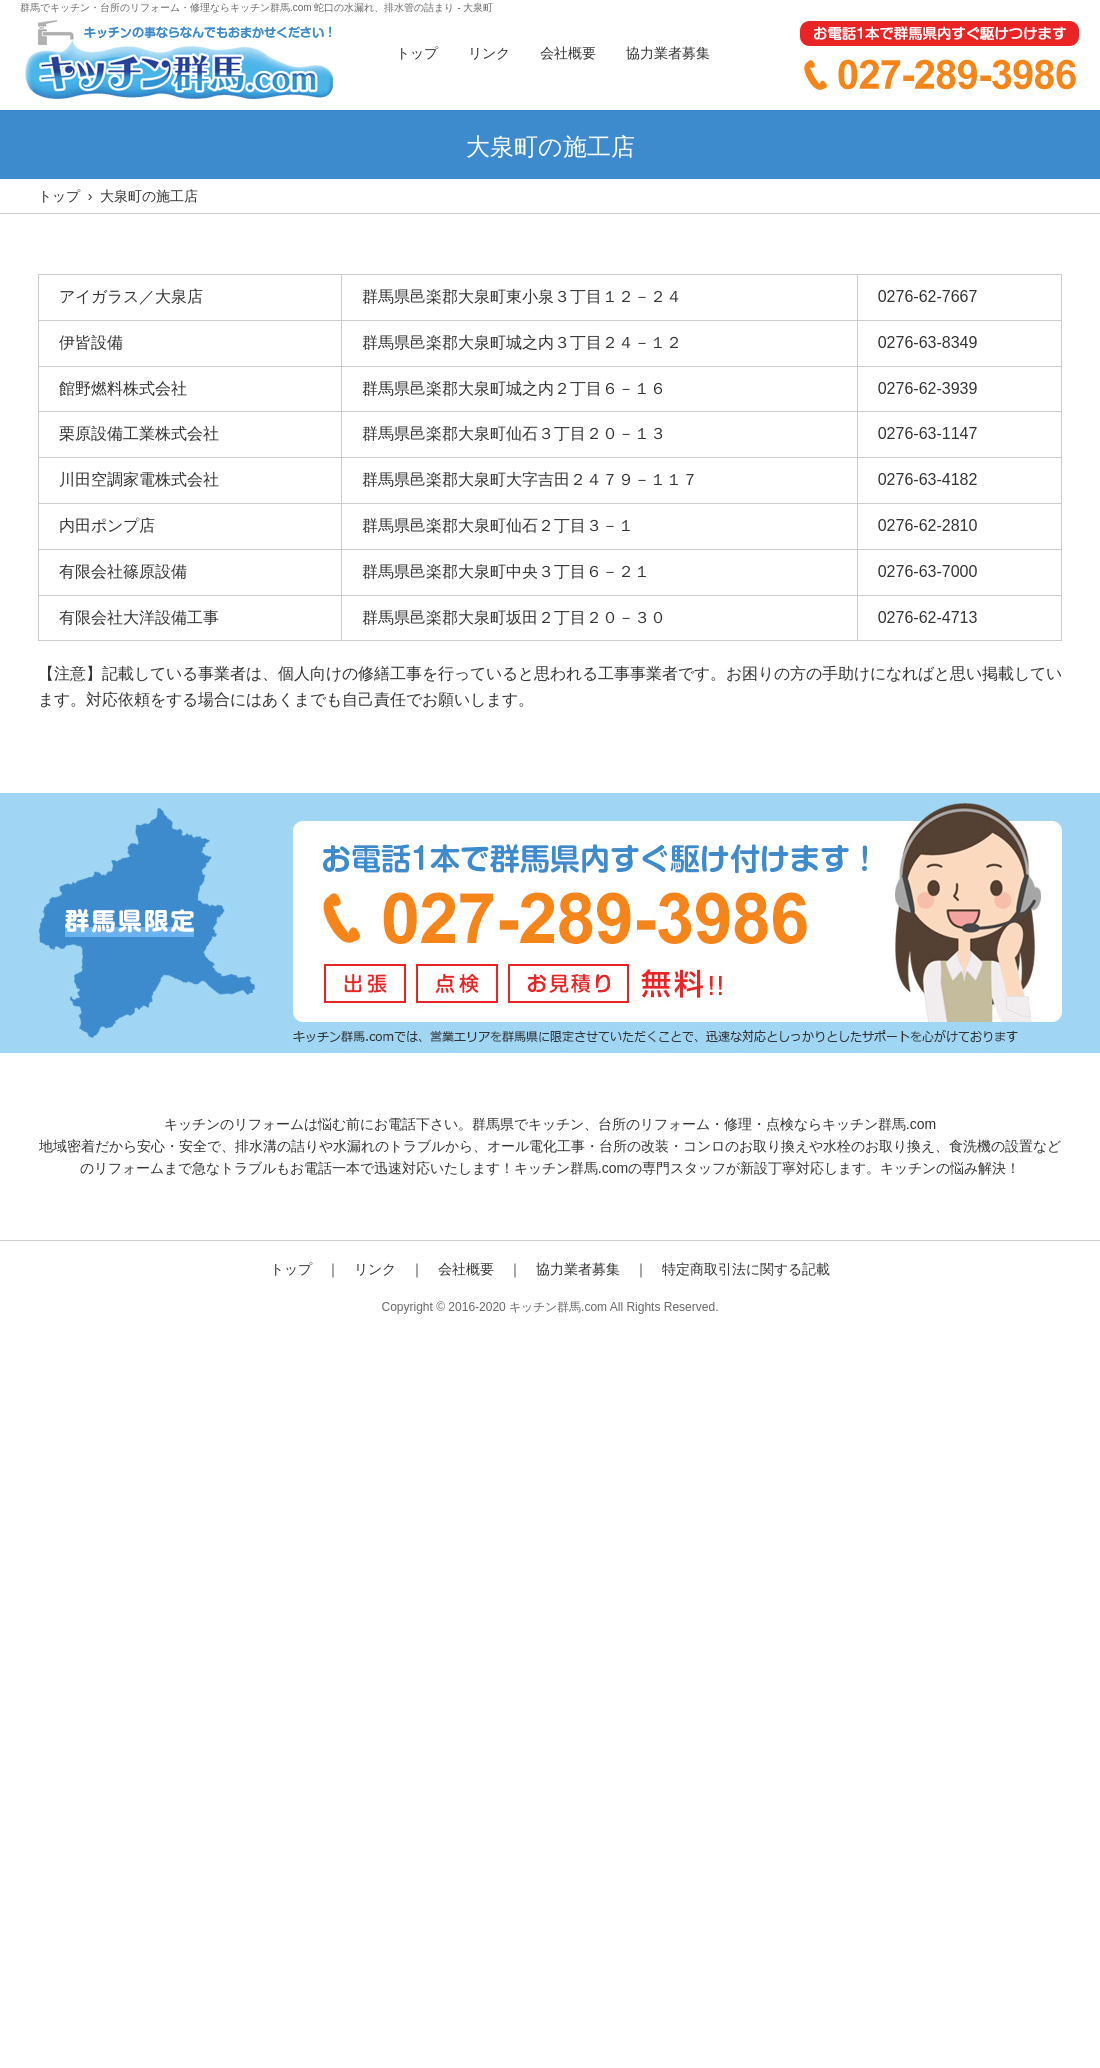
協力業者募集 (668, 53)
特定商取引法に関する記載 (746, 1269)
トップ (417, 53)
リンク (489, 53)
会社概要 (568, 53)
